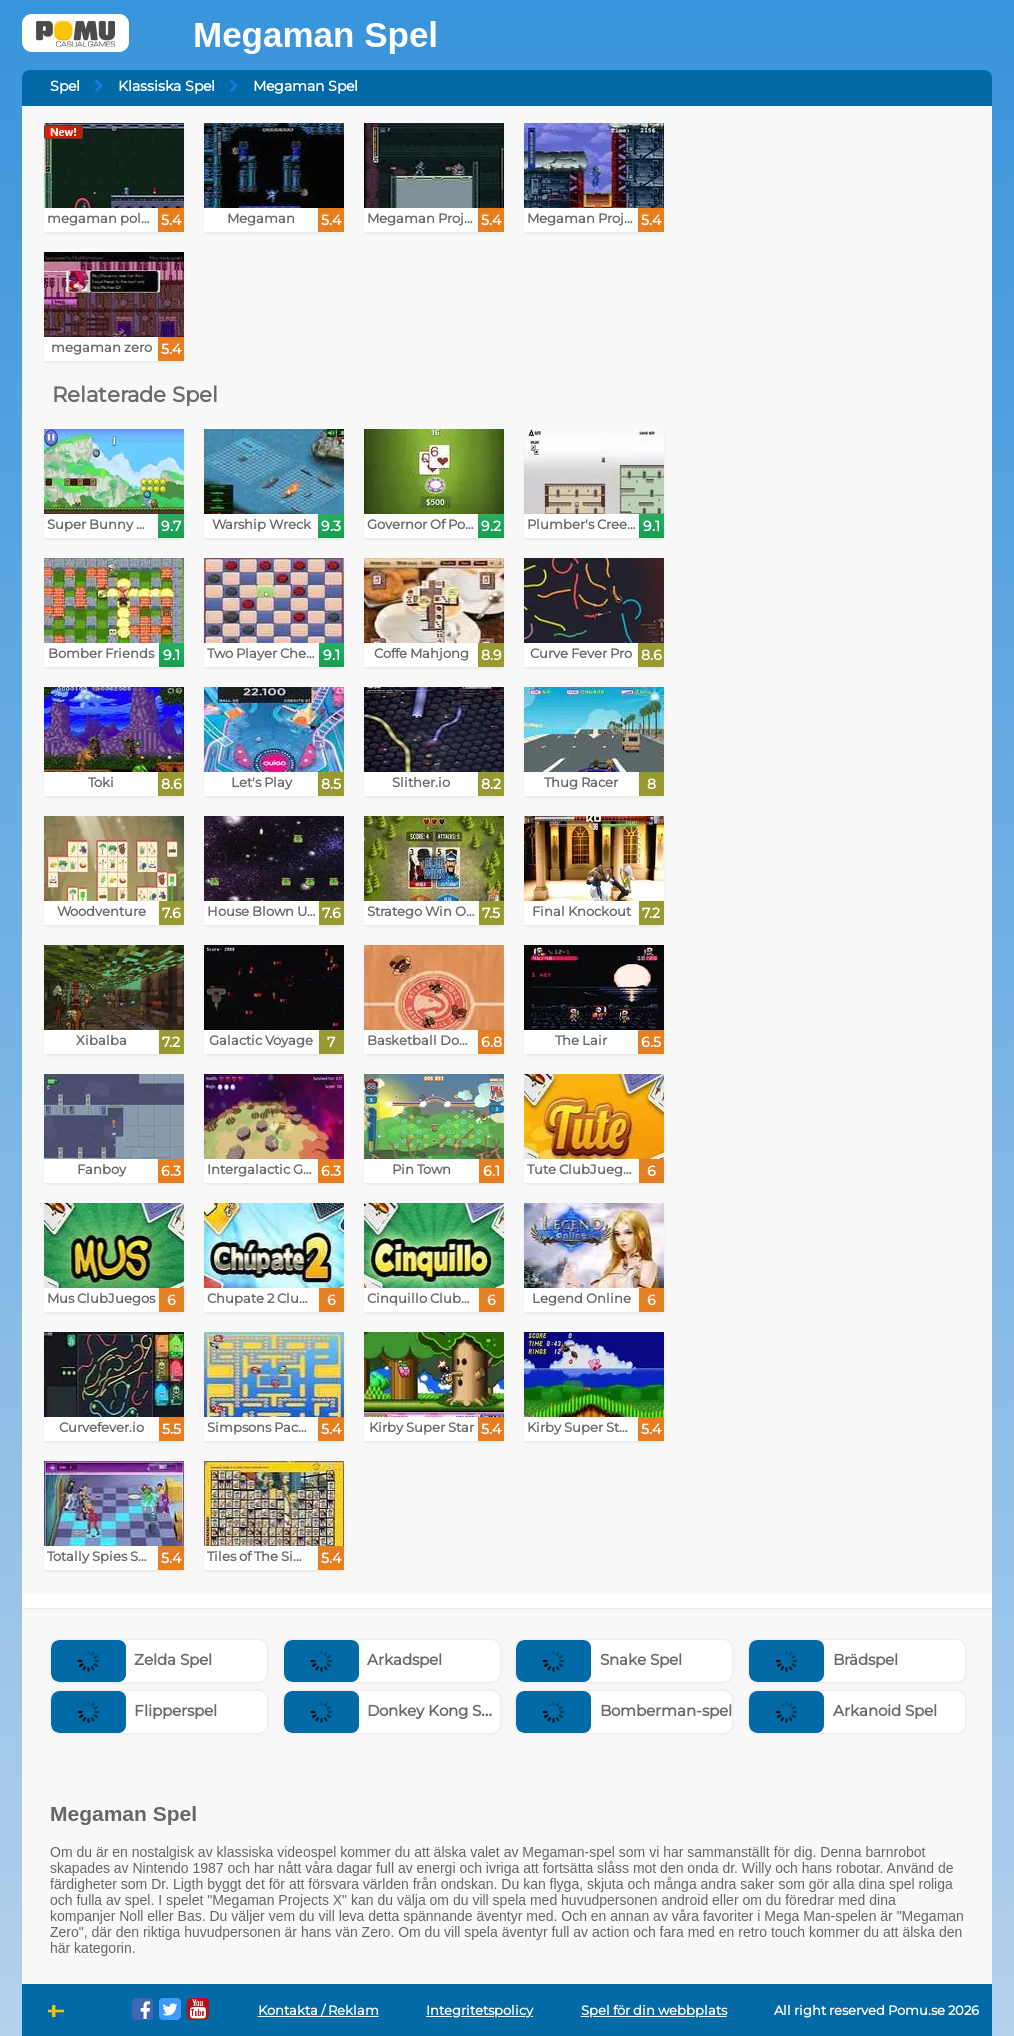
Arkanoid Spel (843, 1710)
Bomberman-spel (624, 1710)
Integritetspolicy (479, 2010)
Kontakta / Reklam (318, 2010)
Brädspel (823, 1659)
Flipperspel (134, 1710)
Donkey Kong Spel (394, 1710)
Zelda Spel (132, 1659)
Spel (65, 86)
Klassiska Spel (166, 86)
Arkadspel (363, 1659)
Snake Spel (599, 1659)
